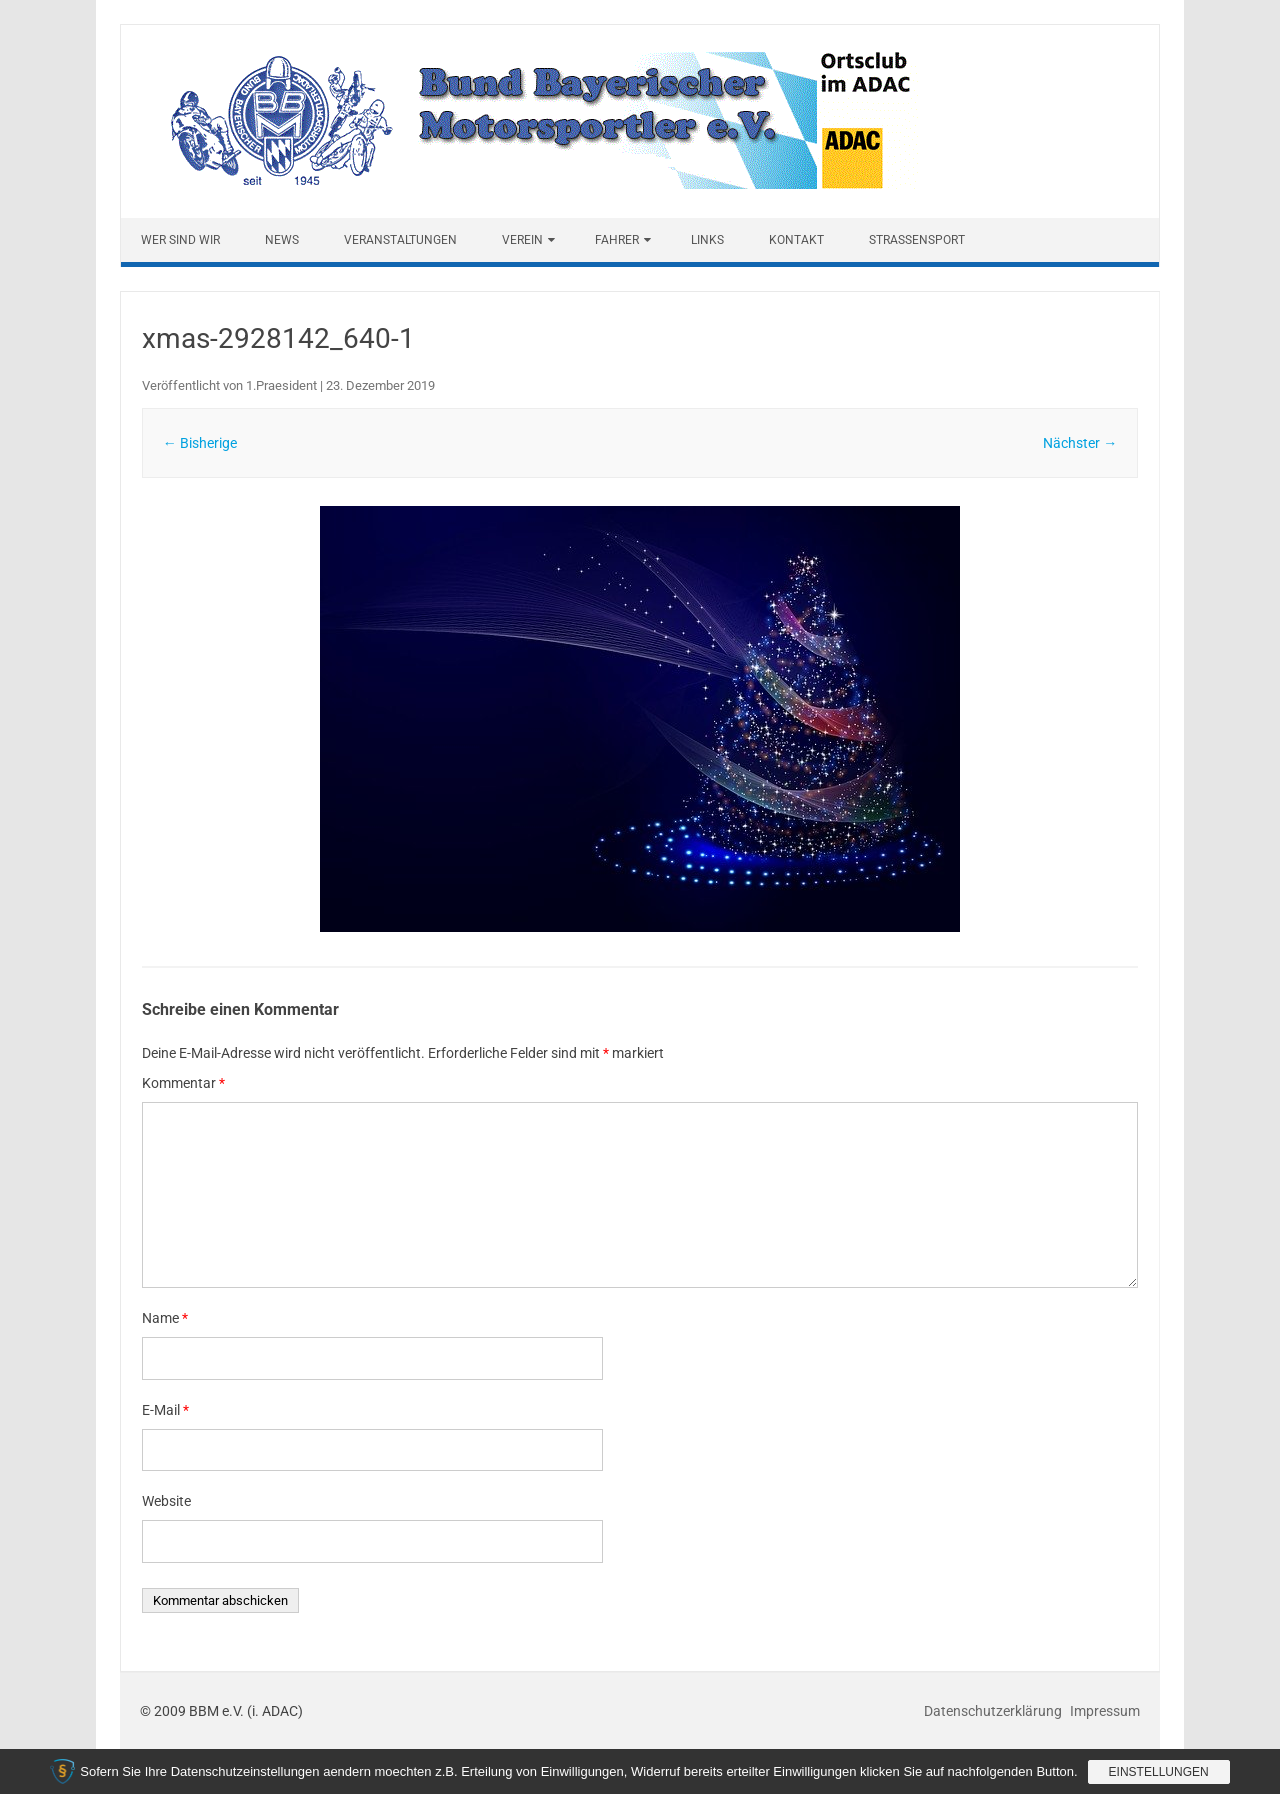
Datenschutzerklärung (994, 1711)
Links (707, 240)
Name (165, 1318)
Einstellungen (1159, 1772)
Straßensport (917, 240)
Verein (522, 240)
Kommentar (183, 1083)
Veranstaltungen (400, 240)
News (282, 240)
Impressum (1105, 1711)
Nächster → (1080, 443)
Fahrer (617, 240)
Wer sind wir (180, 240)
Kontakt (796, 240)
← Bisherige (200, 443)
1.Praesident (281, 385)
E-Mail (165, 1410)
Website (166, 1501)
